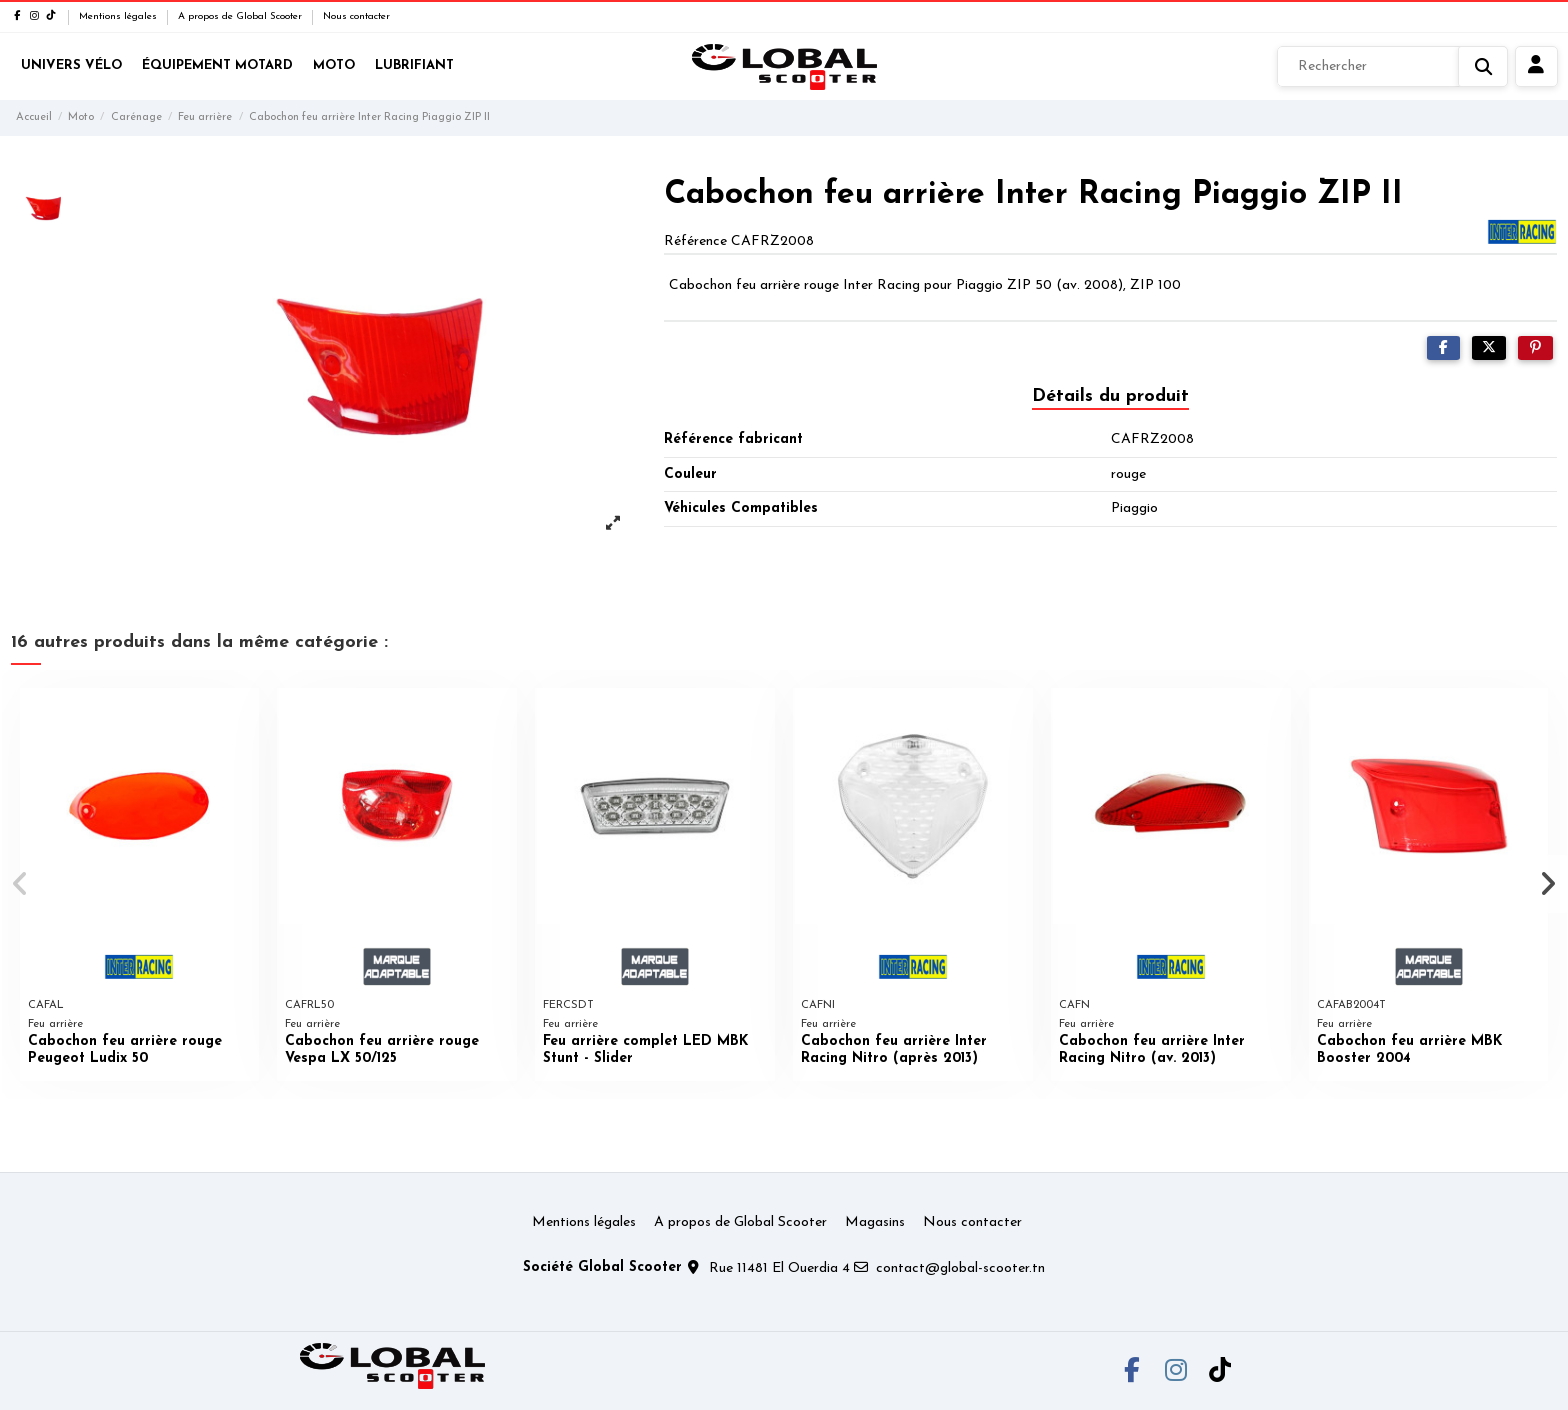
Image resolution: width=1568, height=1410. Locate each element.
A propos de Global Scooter (241, 16)
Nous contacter (356, 16)
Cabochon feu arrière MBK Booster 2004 (1409, 1050)
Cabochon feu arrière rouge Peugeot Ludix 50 (125, 1050)
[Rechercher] (1392, 67)
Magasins (875, 1222)
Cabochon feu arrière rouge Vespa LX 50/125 (382, 1050)
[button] (21, 884)
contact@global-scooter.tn (960, 1268)
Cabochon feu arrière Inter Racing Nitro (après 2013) (894, 1050)
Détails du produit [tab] (1110, 396)
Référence (695, 241)
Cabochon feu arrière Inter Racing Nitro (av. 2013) (1152, 1050)
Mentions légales (119, 16)
